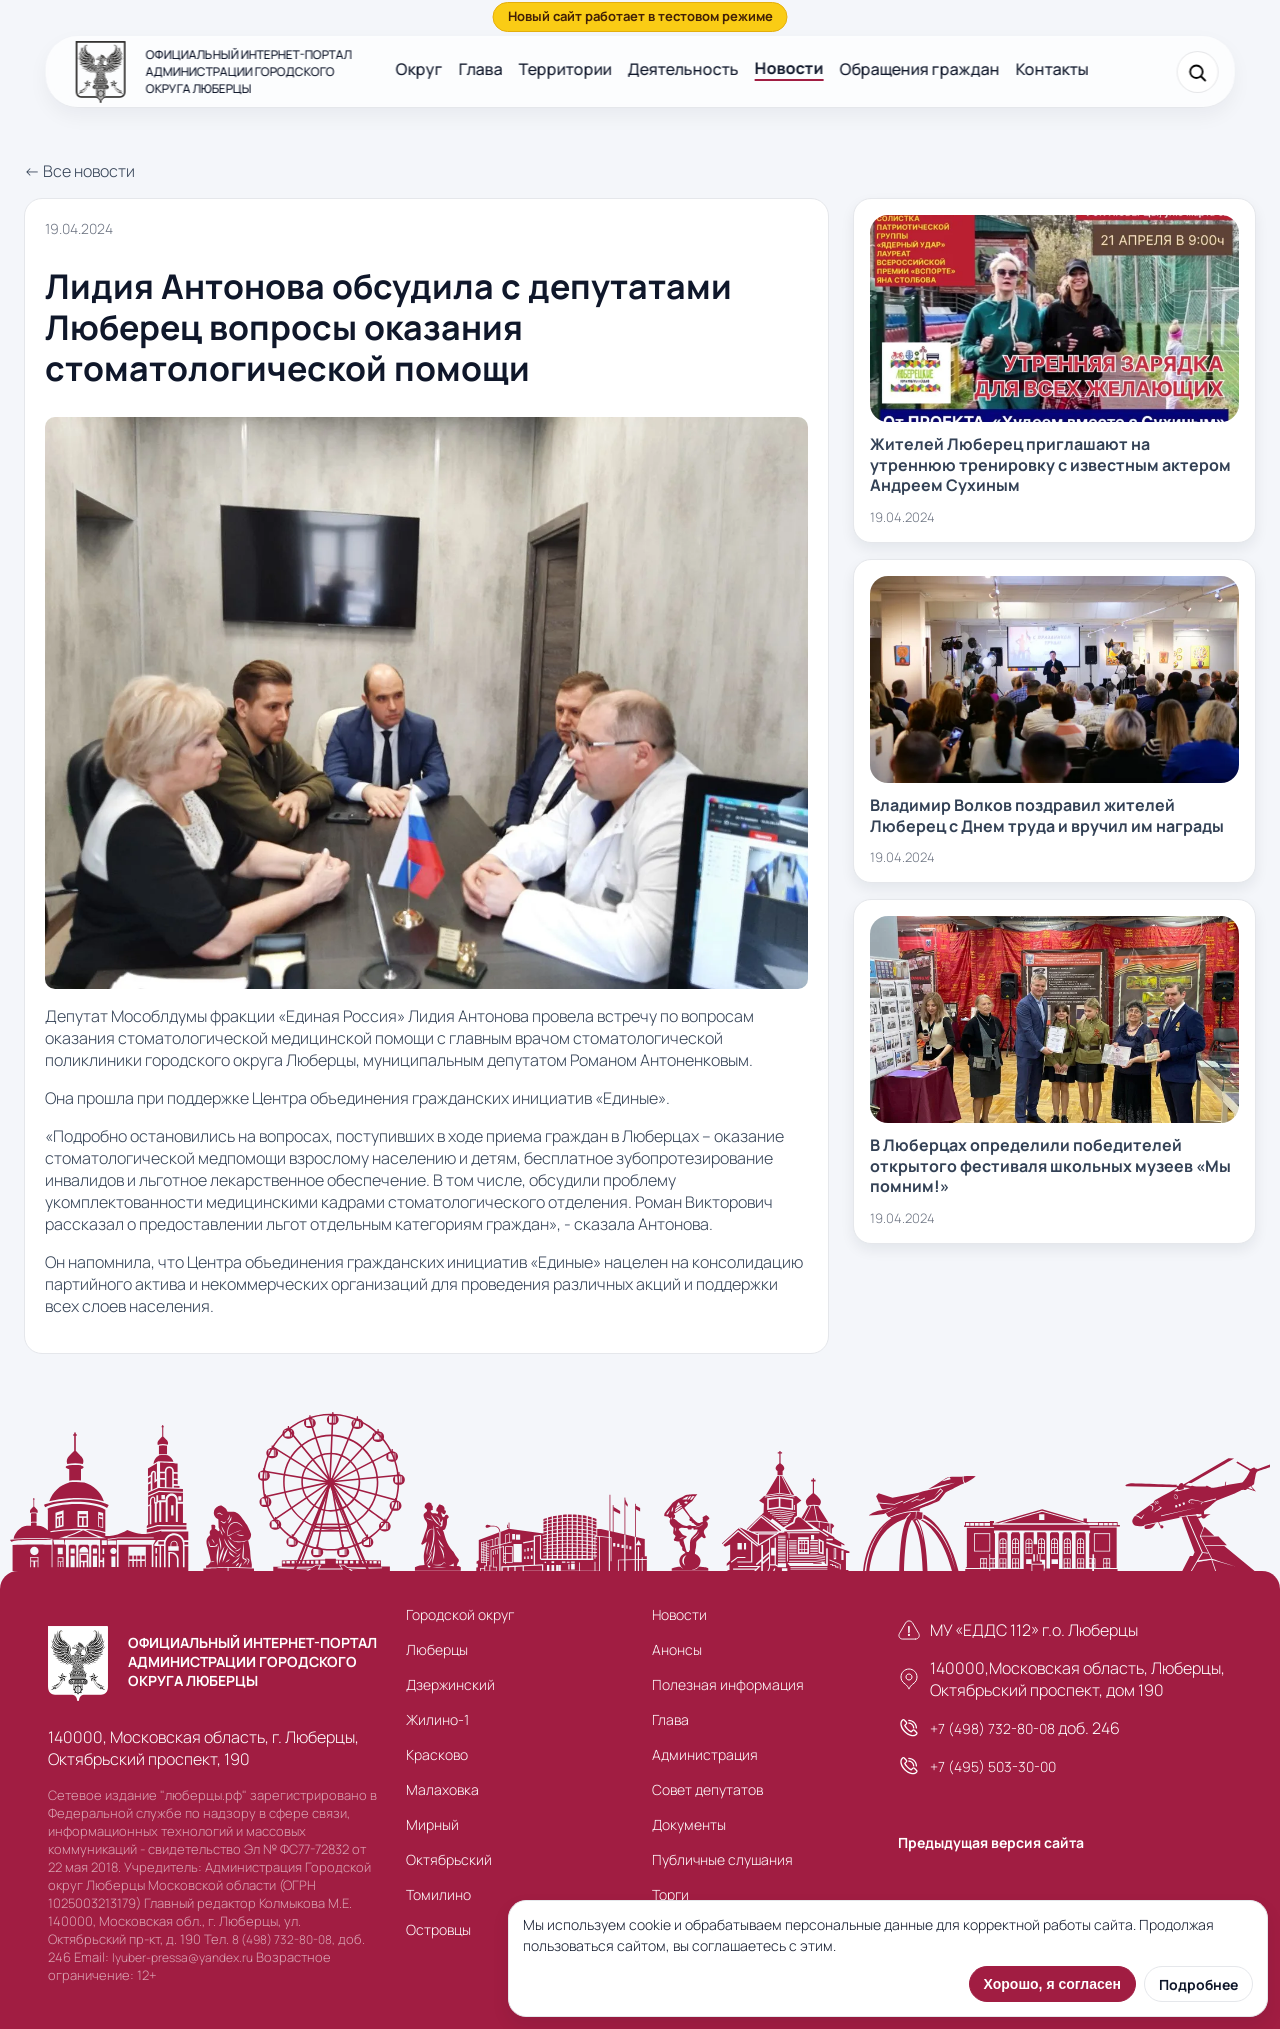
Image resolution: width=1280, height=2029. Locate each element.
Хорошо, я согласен (1052, 1984)
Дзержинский (450, 1684)
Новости (789, 68)
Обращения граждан (920, 69)
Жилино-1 (437, 1719)
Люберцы (437, 1649)
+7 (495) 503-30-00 (993, 1766)
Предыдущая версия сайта (991, 1842)
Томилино (438, 1894)
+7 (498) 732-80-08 (992, 1728)
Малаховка (442, 1789)
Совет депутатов (707, 1789)
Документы (689, 1824)
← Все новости (79, 171)
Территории (565, 69)
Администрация (705, 1754)
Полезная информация (728, 1684)
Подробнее (1198, 1984)
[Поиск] (1197, 72)
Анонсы (677, 1649)
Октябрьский (449, 1859)
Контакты (1052, 69)
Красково (437, 1754)
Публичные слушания (722, 1859)
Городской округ (460, 1614)
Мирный (432, 1824)
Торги (670, 1894)
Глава (481, 69)
